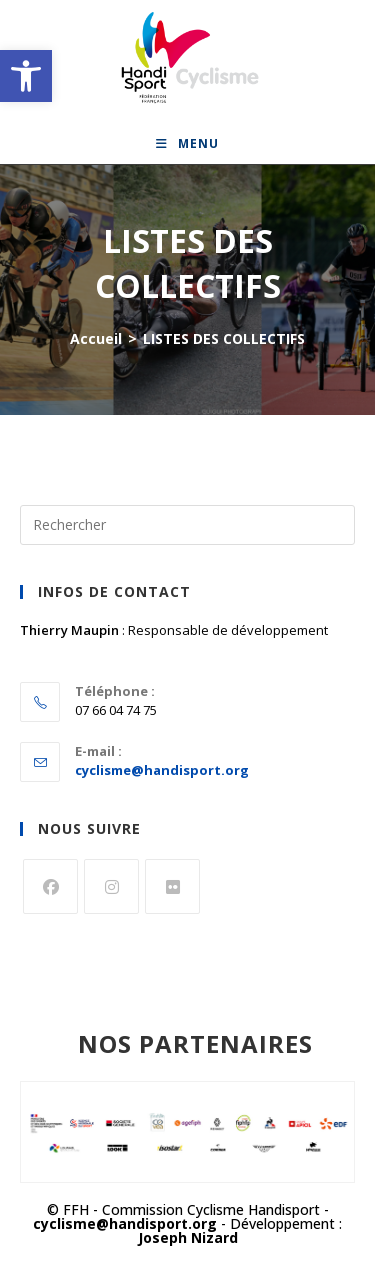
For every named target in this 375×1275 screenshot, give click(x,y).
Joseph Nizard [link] (188, 1237)
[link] (26, 76)
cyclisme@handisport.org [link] (162, 770)
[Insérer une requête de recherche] (187, 525)
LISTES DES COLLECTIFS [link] (224, 338)
